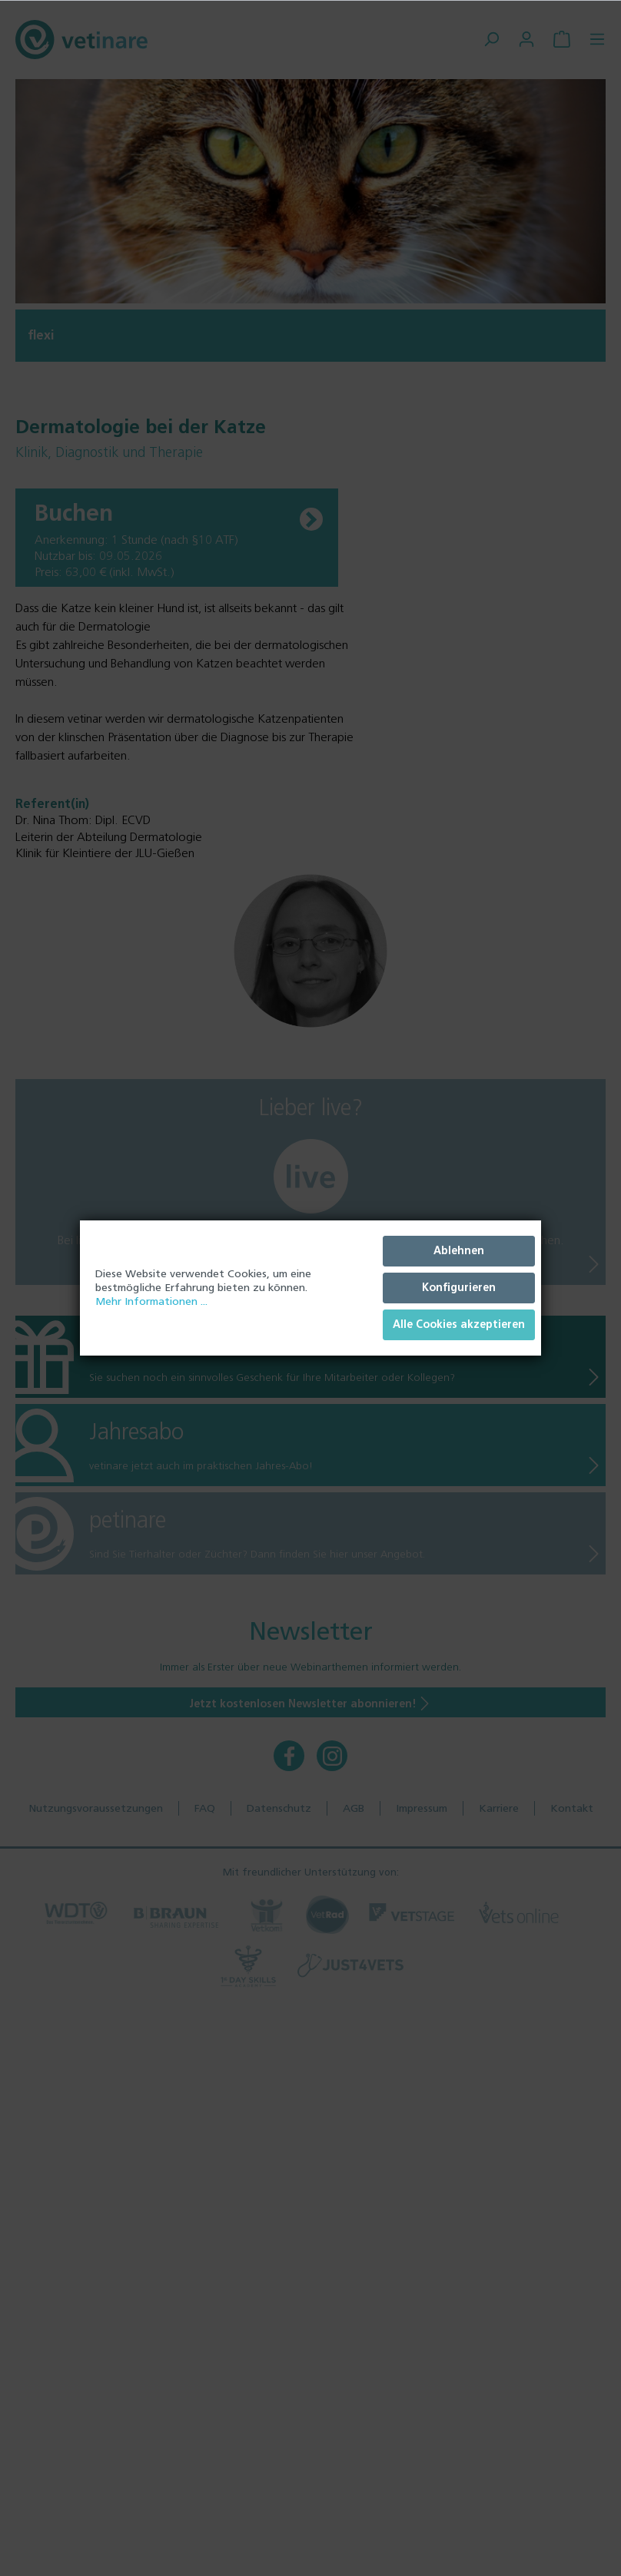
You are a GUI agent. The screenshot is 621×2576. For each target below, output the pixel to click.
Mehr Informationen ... (151, 1301)
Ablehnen (458, 1250)
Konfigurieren (459, 1287)
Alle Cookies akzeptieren (459, 1324)
